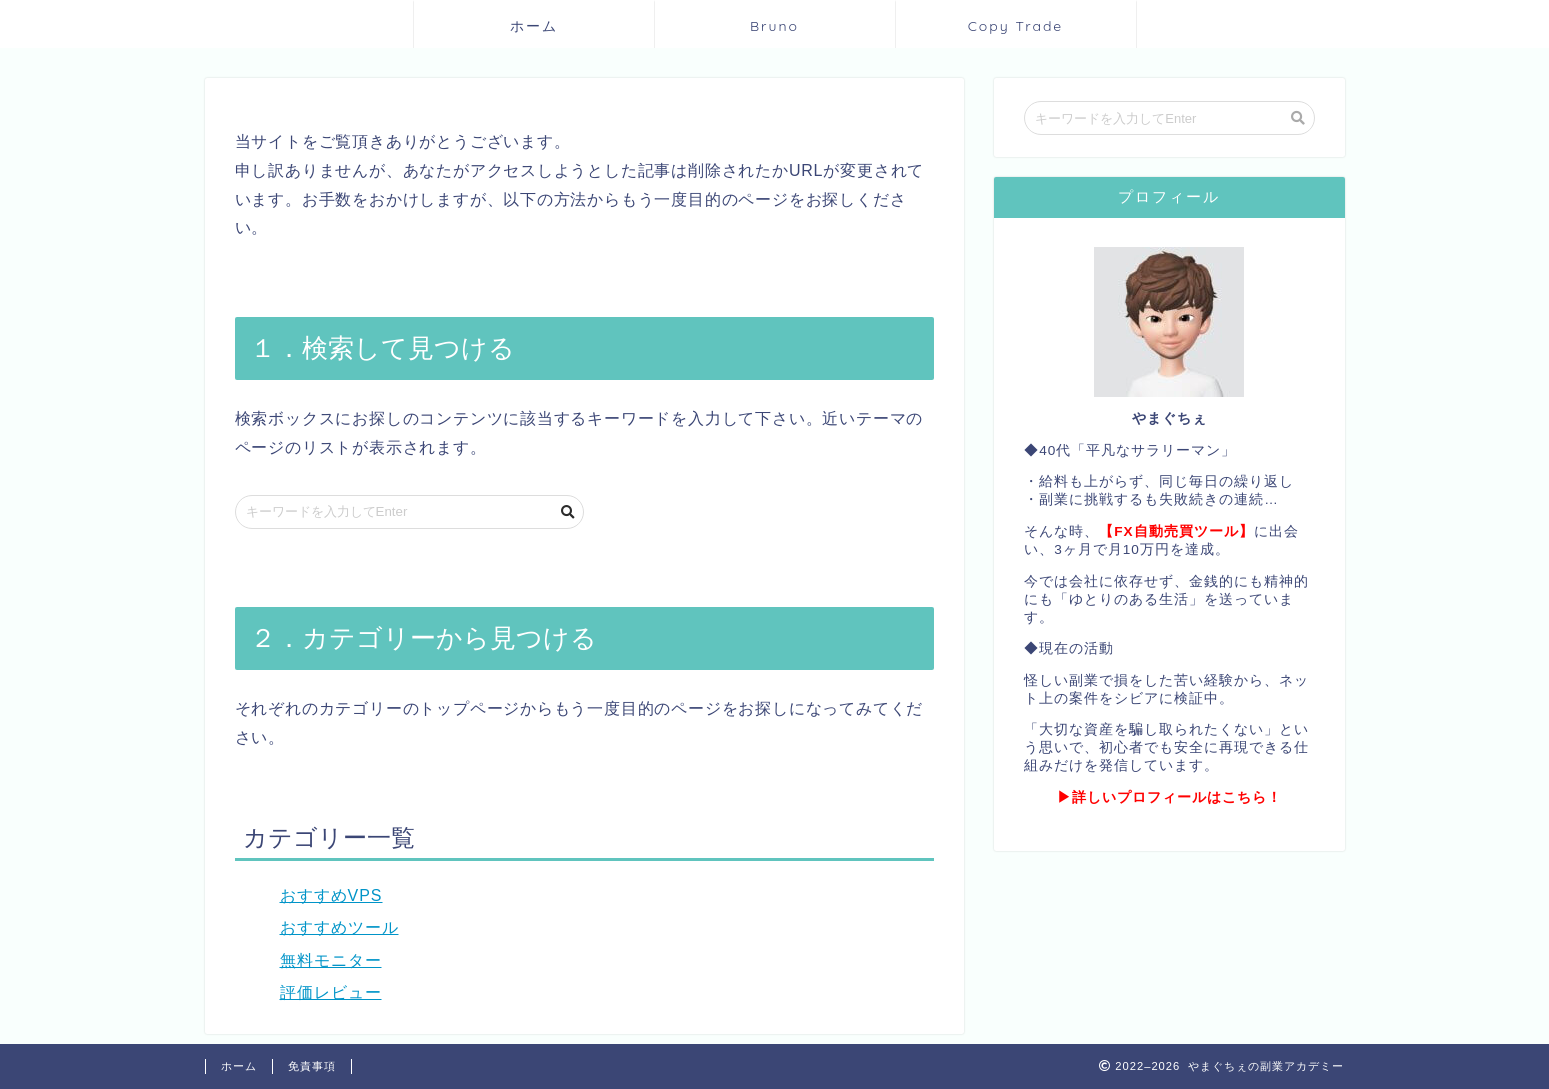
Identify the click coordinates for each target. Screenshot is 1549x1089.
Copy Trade (1016, 26)
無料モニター (331, 960)
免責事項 (312, 1066)
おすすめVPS (331, 895)
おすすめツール (339, 927)
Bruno (774, 26)
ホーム (534, 26)
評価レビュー (331, 992)
